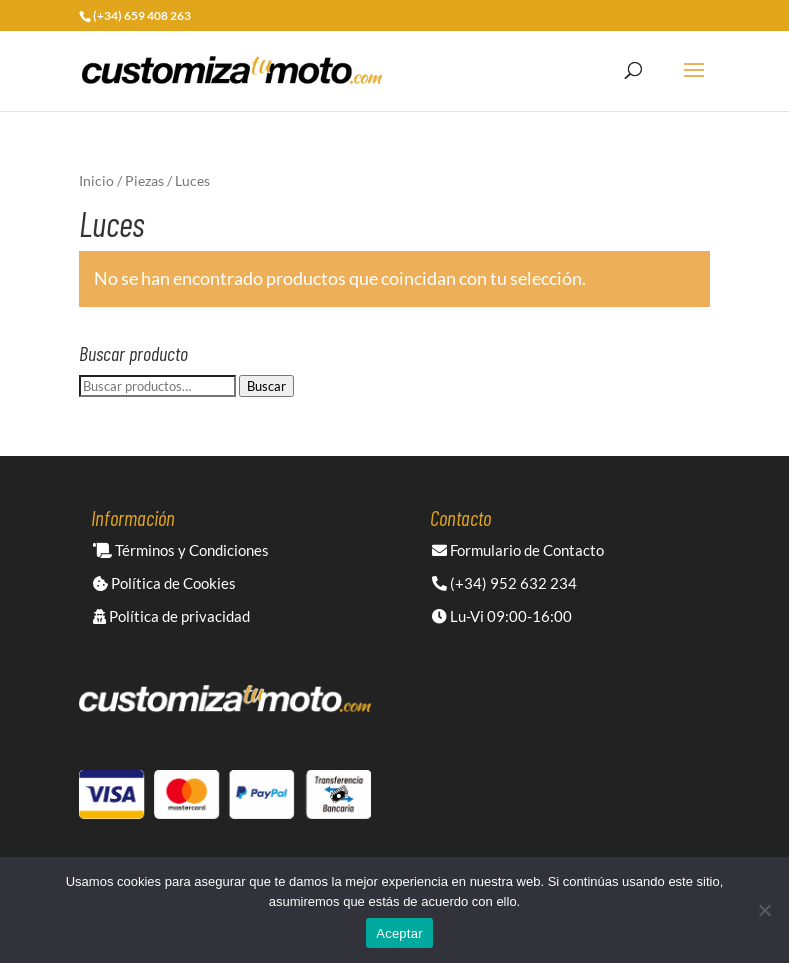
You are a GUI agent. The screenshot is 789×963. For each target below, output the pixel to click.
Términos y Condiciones (181, 550)
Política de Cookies (164, 583)
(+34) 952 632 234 (504, 583)
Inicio (96, 180)
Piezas (144, 180)
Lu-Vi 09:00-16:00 (502, 616)
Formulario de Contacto (518, 550)
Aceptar (399, 933)
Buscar (266, 386)
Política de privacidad (171, 616)
